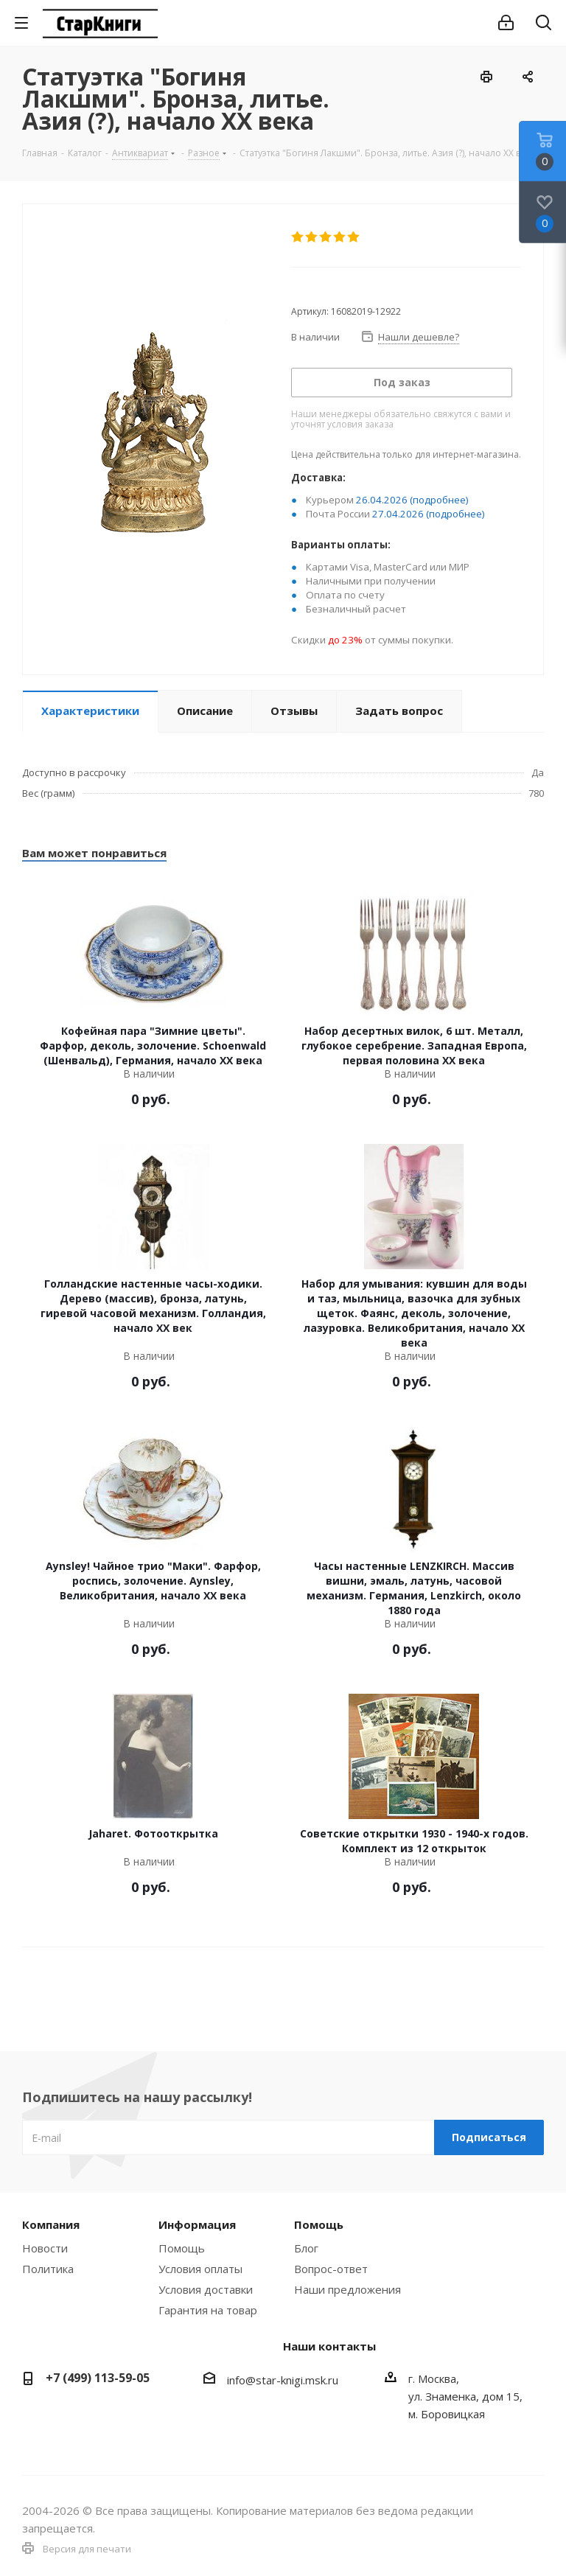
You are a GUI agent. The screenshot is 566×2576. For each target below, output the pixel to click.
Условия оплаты (200, 2268)
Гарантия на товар (207, 2310)
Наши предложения (347, 2289)
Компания (51, 2224)
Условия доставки (205, 2289)
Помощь (181, 2248)
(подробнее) (439, 499)
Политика (48, 2268)
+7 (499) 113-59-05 (98, 2378)
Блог (306, 2248)
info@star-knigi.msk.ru (282, 2380)
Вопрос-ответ (331, 2268)
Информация (197, 2224)
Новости (45, 2248)
